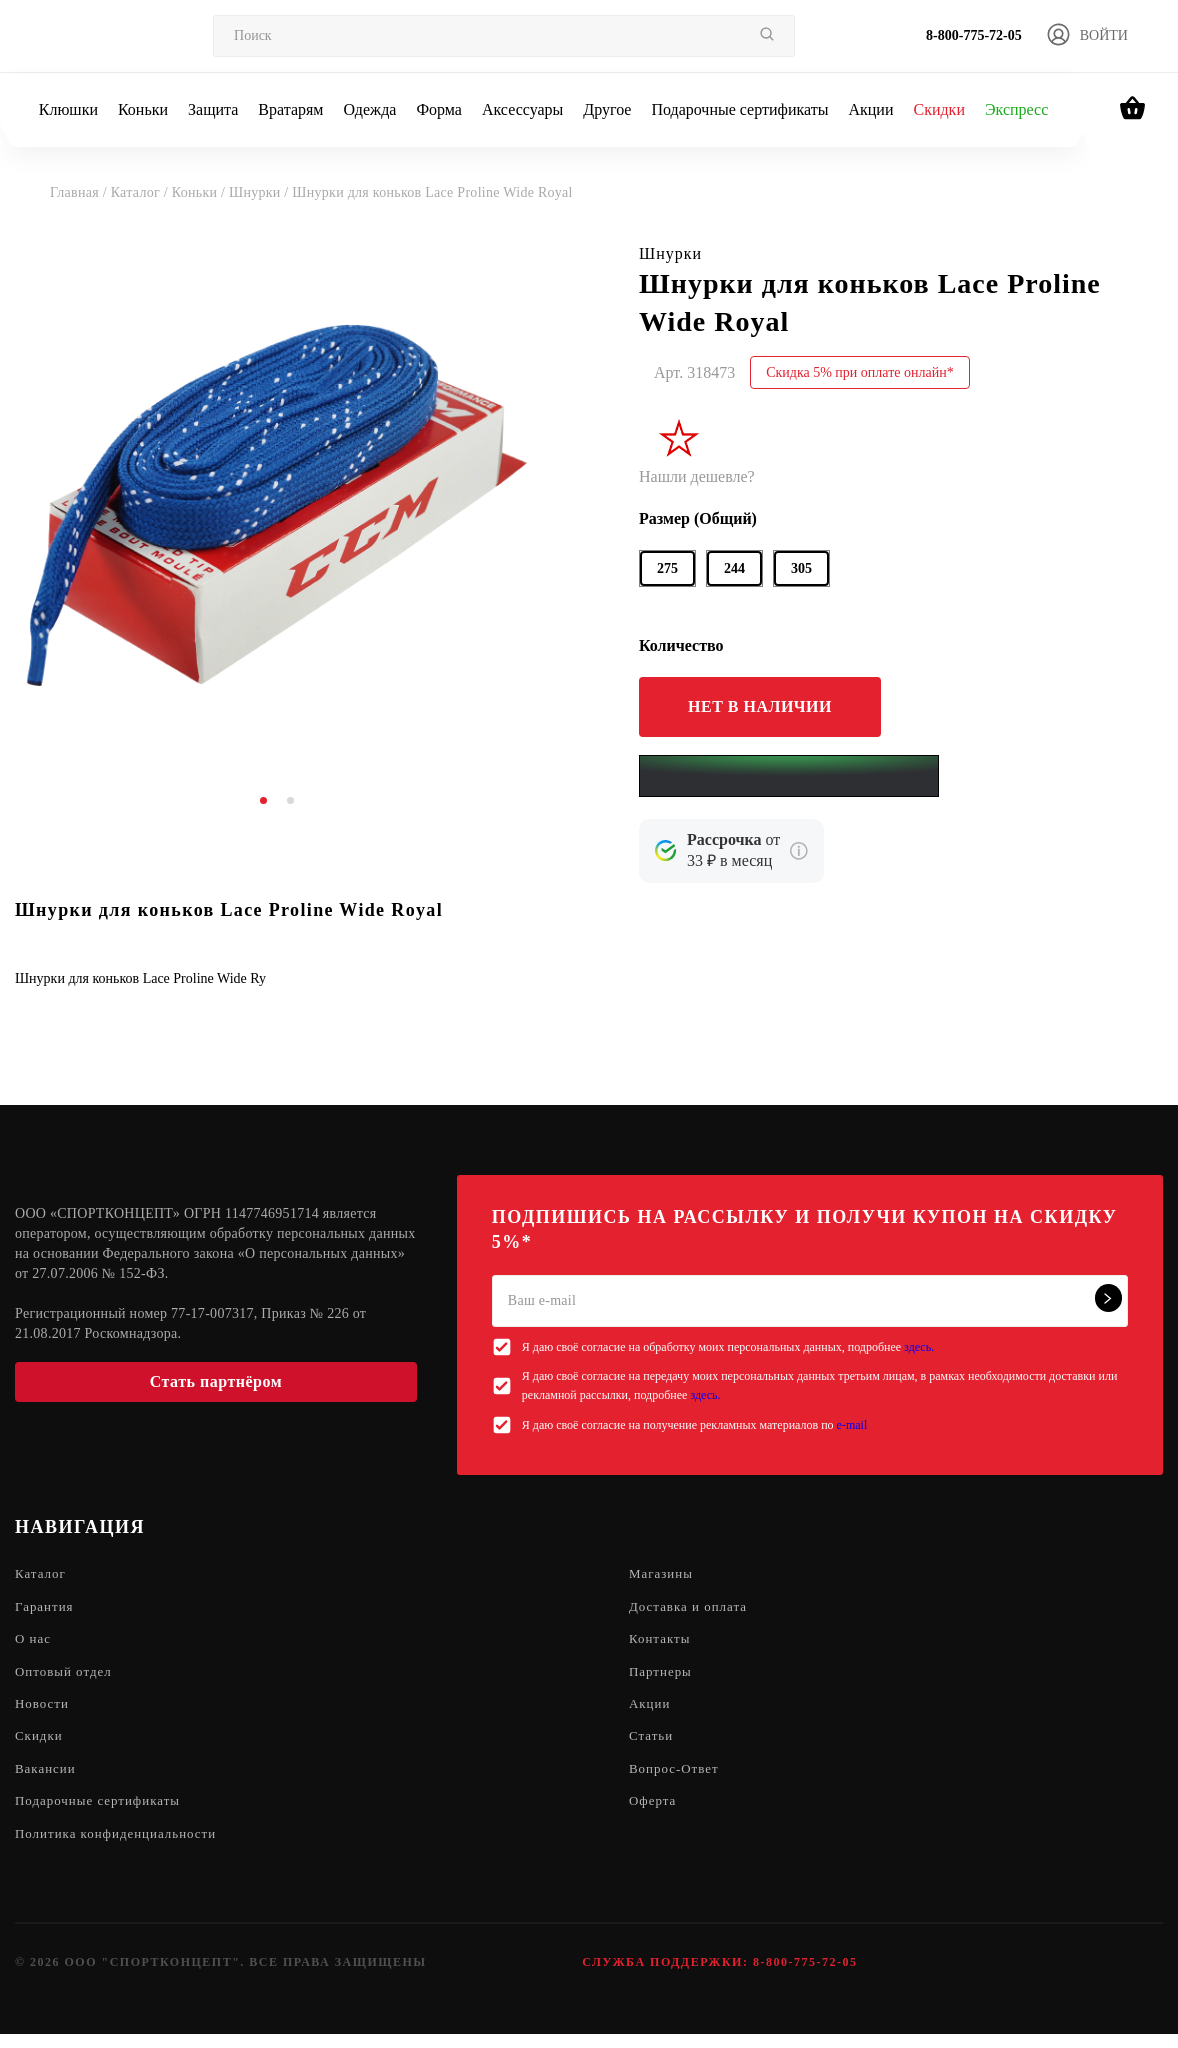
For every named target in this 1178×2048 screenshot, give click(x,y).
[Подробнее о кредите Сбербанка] (799, 851)
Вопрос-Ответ (677, 1778)
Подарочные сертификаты (739, 109)
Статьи (652, 1744)
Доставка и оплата (692, 1608)
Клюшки (68, 109)
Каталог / (141, 192)
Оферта (654, 1812)
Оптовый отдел (67, 1676)
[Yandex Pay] (789, 776)
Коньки (143, 109)
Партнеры (662, 1676)
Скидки (938, 109)
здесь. (919, 1347)
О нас (34, 1642)
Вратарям (290, 109)
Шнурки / (260, 192)
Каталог (42, 1574)
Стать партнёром (216, 1381)
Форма (439, 109)
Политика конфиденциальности (123, 1846)
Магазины (663, 1574)
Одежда (370, 109)
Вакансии (47, 1778)
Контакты (662, 1642)
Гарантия (46, 1608)
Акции (870, 109)
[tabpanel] (277, 505)
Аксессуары (522, 109)
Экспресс (1016, 109)
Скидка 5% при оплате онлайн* (860, 372)
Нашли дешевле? (697, 476)
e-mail (852, 1425)
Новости (44, 1710)
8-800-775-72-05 (974, 35)
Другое (607, 109)
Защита (213, 109)
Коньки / (200, 192)
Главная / (80, 192)
